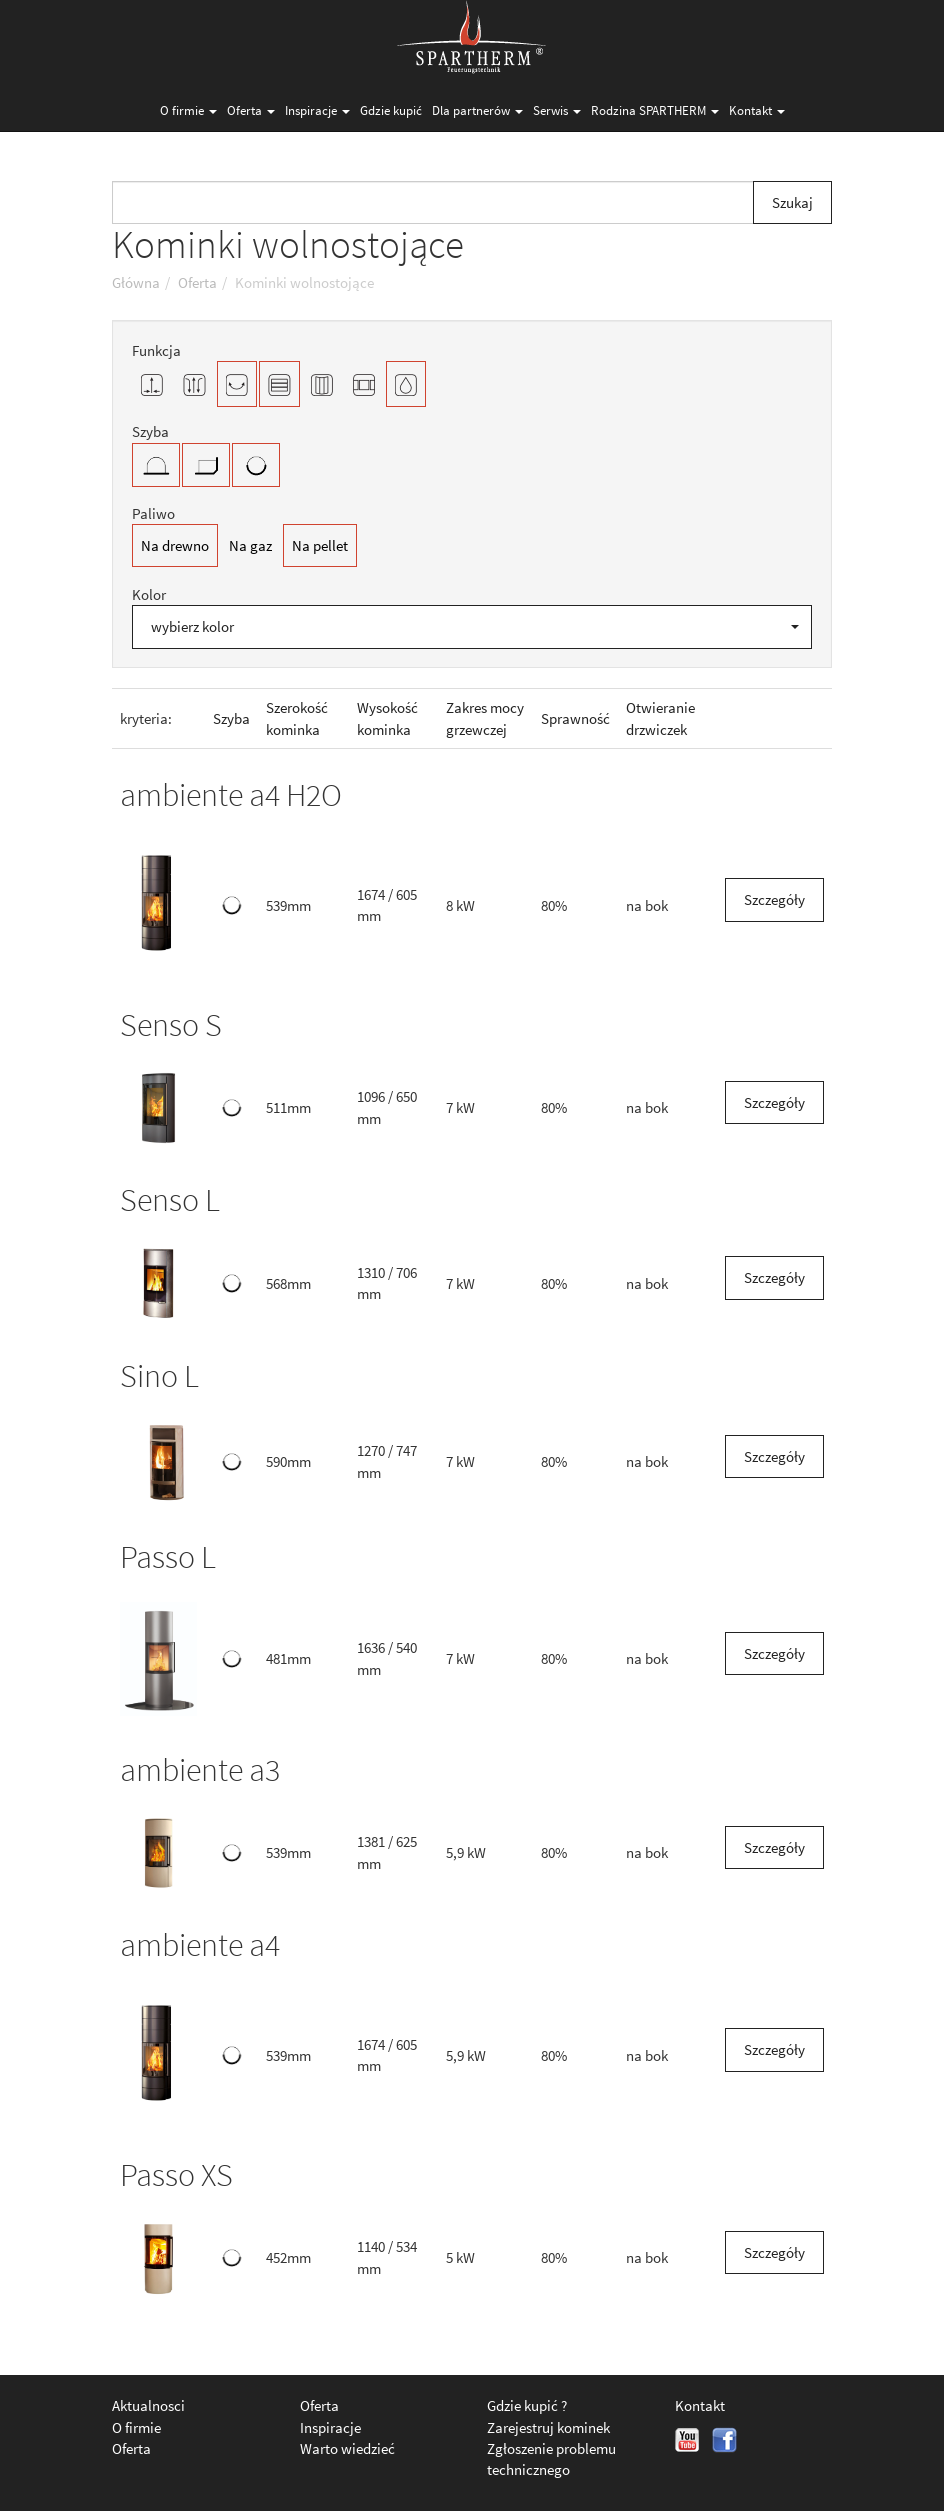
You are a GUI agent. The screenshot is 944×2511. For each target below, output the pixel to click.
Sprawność (575, 718)
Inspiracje (317, 110)
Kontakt (757, 110)
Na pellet (320, 545)
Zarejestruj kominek (548, 2427)
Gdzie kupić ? (527, 2405)
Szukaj (792, 202)
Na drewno (175, 545)
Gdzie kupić (391, 110)
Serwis (557, 110)
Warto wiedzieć (347, 2448)
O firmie (188, 110)
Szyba (231, 718)
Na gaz (250, 545)
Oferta (251, 110)
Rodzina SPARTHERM (655, 110)
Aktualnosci (148, 2405)
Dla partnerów (477, 110)
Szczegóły (774, 899)
